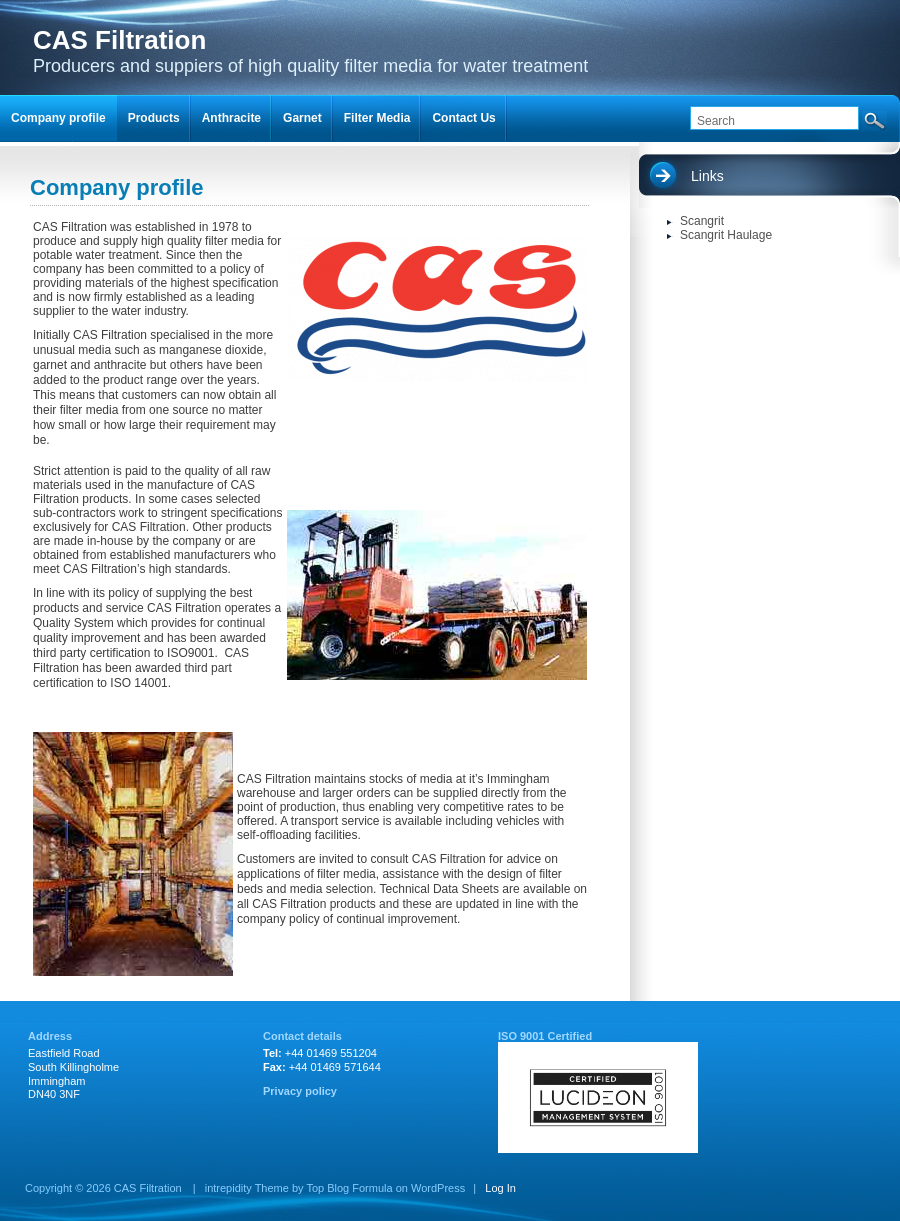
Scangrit (702, 221)
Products (154, 118)
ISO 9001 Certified (545, 1036)
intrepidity (228, 1188)
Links (707, 176)
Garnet (302, 118)
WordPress (438, 1188)
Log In (500, 1188)
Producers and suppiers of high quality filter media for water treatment (310, 50)
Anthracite (231, 118)
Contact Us (463, 118)
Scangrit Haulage (726, 235)
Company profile (58, 118)
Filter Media (377, 118)
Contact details (302, 1036)
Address (50, 1036)
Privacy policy (300, 1091)
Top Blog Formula (349, 1188)
